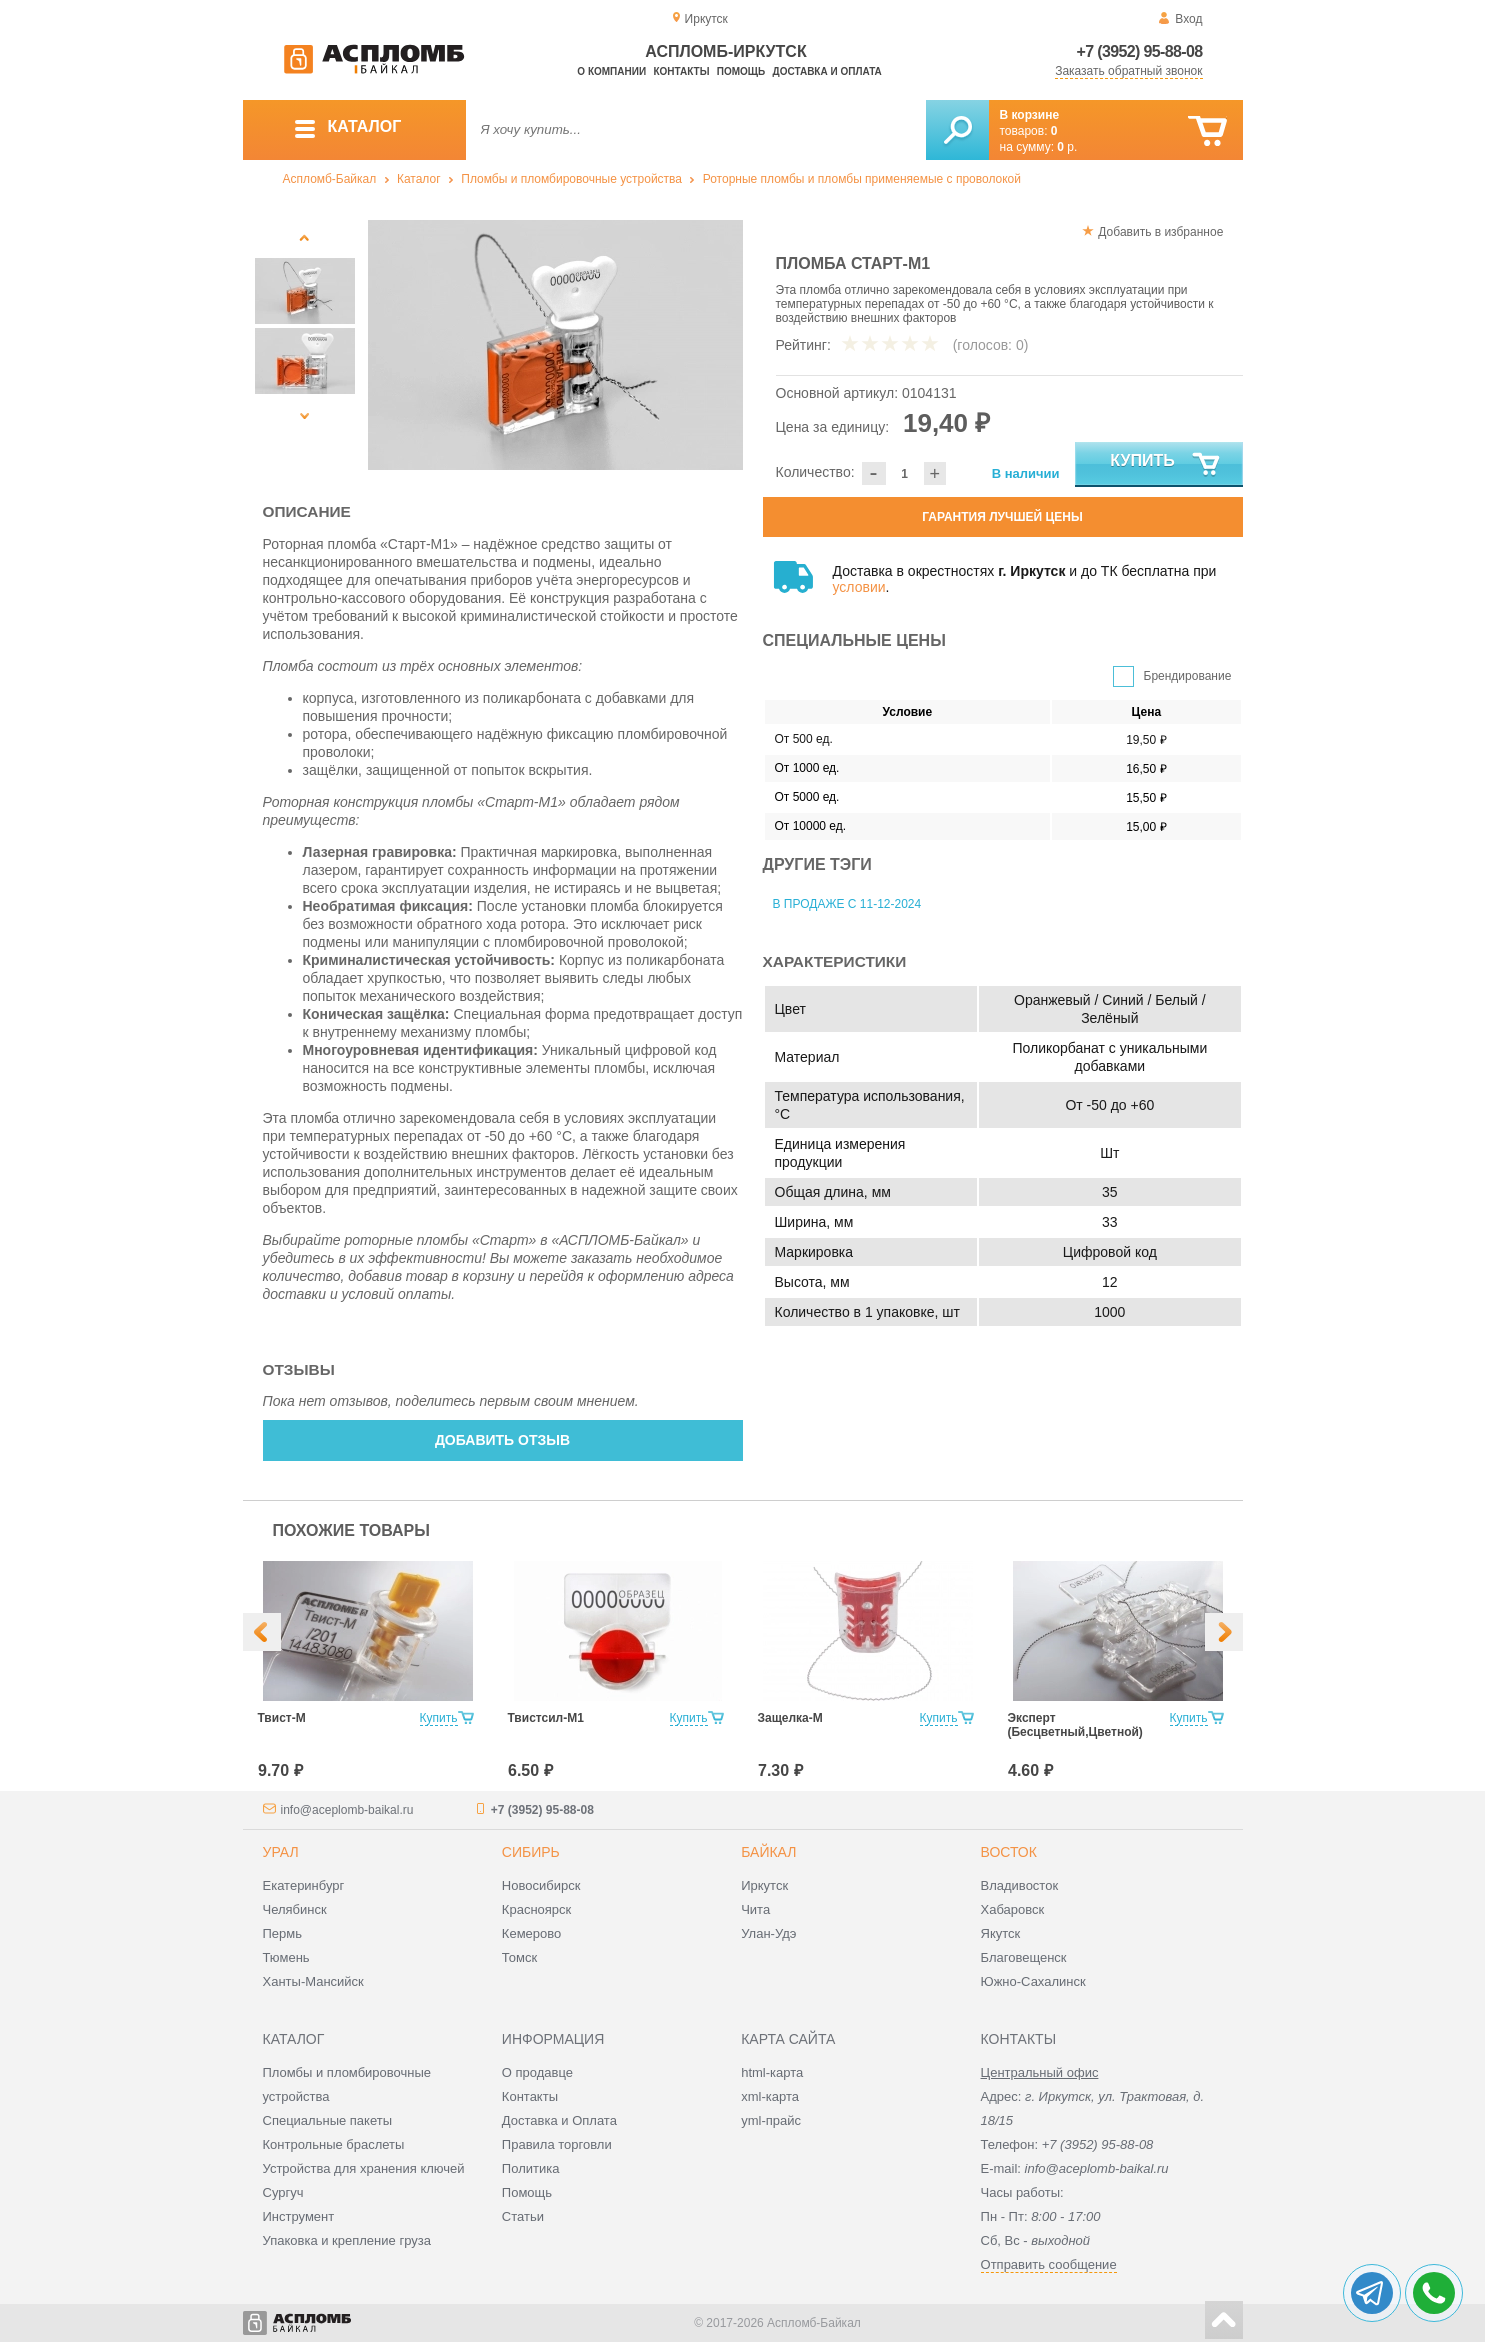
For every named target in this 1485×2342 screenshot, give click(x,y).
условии (859, 587)
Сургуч (283, 2192)
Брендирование (1188, 676)
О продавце (537, 2072)
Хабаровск (1013, 1909)
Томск (519, 1957)
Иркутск (764, 1885)
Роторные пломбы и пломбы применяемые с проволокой (862, 179)
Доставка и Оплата (559, 2120)
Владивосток (1020, 1885)
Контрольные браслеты (334, 2144)
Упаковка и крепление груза (347, 2240)
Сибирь (531, 1852)
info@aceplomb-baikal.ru (347, 1810)
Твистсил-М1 (546, 1718)
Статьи (523, 2216)
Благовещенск (1024, 1957)
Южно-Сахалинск (1033, 1981)
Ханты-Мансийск (313, 1981)
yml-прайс (771, 2120)
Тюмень (286, 1957)
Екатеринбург (304, 1885)
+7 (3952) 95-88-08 (1140, 51)
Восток (1009, 1852)
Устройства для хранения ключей (364, 2168)
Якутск (1001, 1933)
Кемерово (531, 1933)
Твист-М (282, 1718)
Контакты (681, 71)
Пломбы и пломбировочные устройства (571, 179)
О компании (611, 71)
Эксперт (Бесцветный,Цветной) (1075, 1725)
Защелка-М (790, 1718)
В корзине (1030, 115)
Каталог (419, 179)
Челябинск (295, 1909)
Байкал (768, 1852)
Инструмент (299, 2216)
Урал (281, 1852)
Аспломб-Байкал (330, 179)
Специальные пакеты (328, 2120)
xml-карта (770, 2096)
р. (1067, 147)
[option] (555, 345)
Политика (531, 2168)
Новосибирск (541, 1885)
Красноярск (536, 1909)
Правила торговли (557, 2144)
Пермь (283, 1933)
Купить (1165, 465)
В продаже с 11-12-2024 (847, 904)
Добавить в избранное (1160, 232)
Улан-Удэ (768, 1933)
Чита (755, 1909)
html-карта (772, 2072)
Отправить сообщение (1049, 2264)
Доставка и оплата (827, 71)
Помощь (741, 71)
